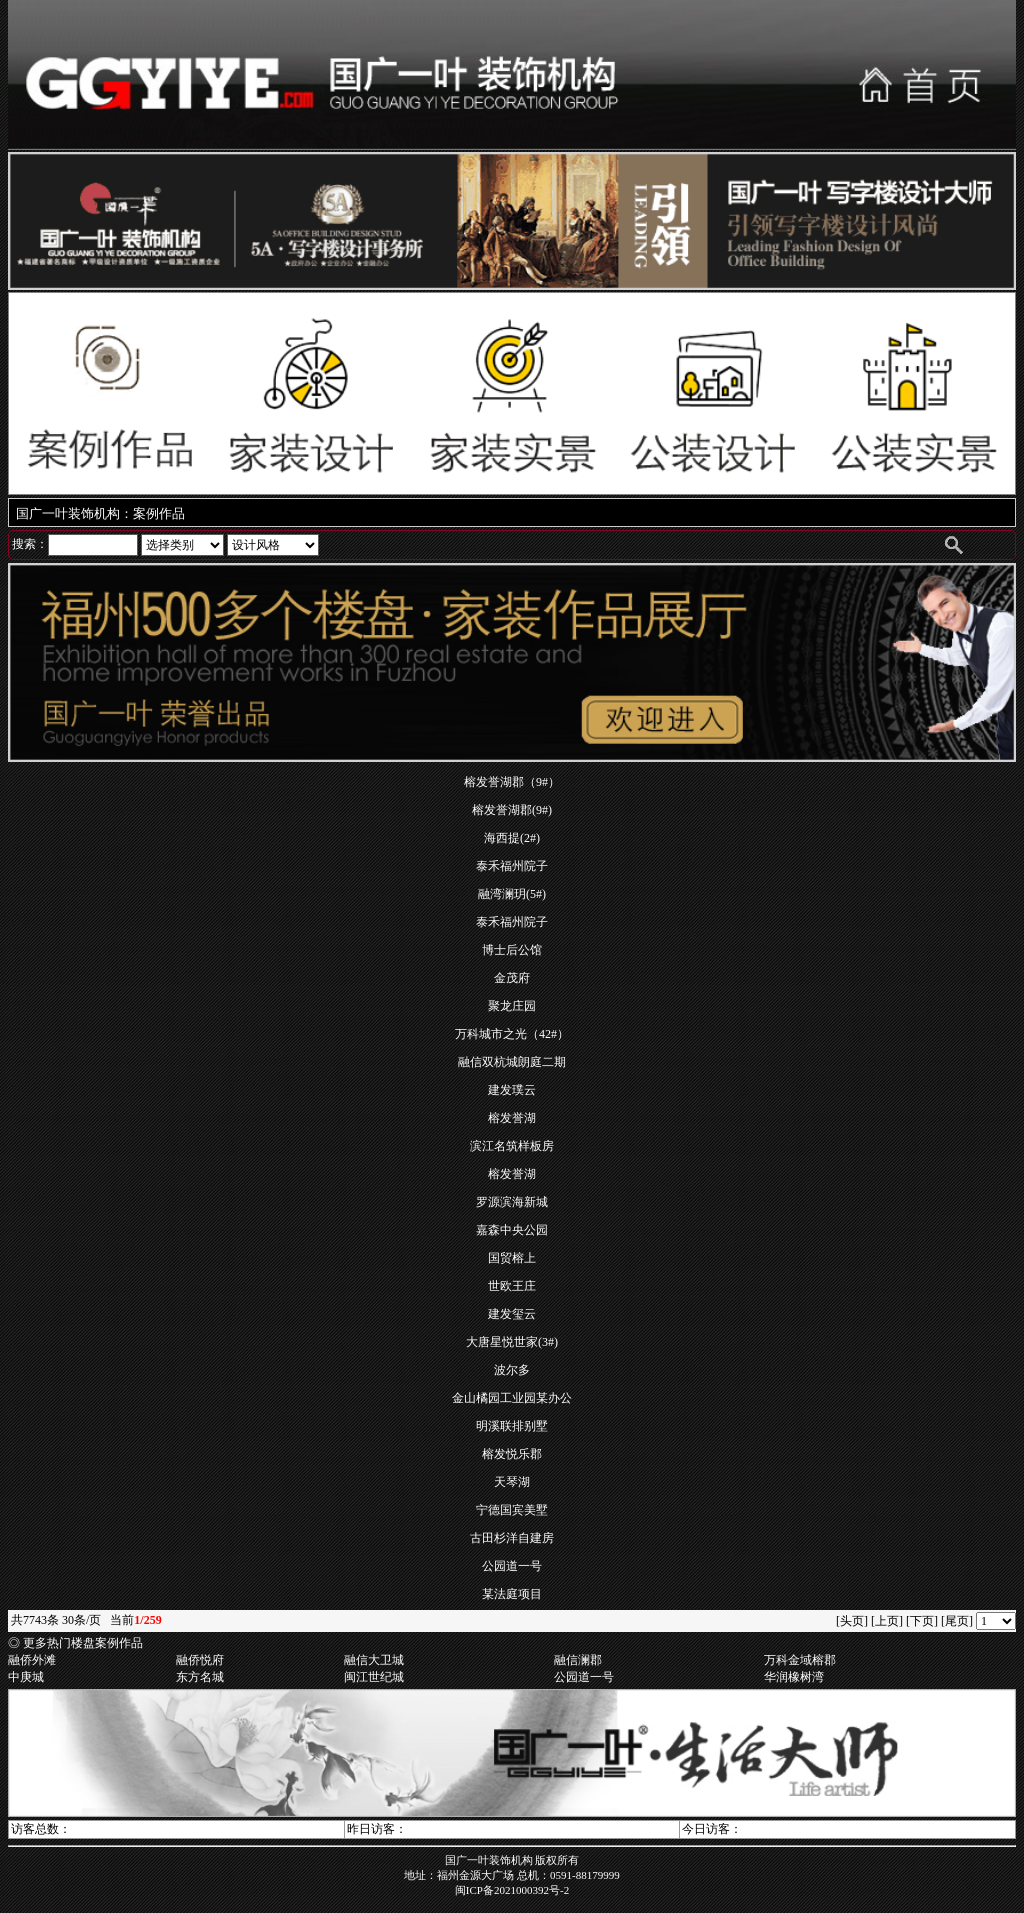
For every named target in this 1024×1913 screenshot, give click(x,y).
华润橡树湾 (794, 1677)
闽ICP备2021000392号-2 (512, 1890)
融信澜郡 (578, 1660)
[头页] (852, 1621)
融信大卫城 (374, 1660)
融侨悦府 (200, 1660)
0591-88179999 (585, 1875)
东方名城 (200, 1677)
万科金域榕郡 (800, 1660)
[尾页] (957, 1621)
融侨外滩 (32, 1660)
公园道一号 (584, 1677)
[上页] (887, 1621)
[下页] (922, 1621)
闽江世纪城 (374, 1677)
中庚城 (26, 1677)
